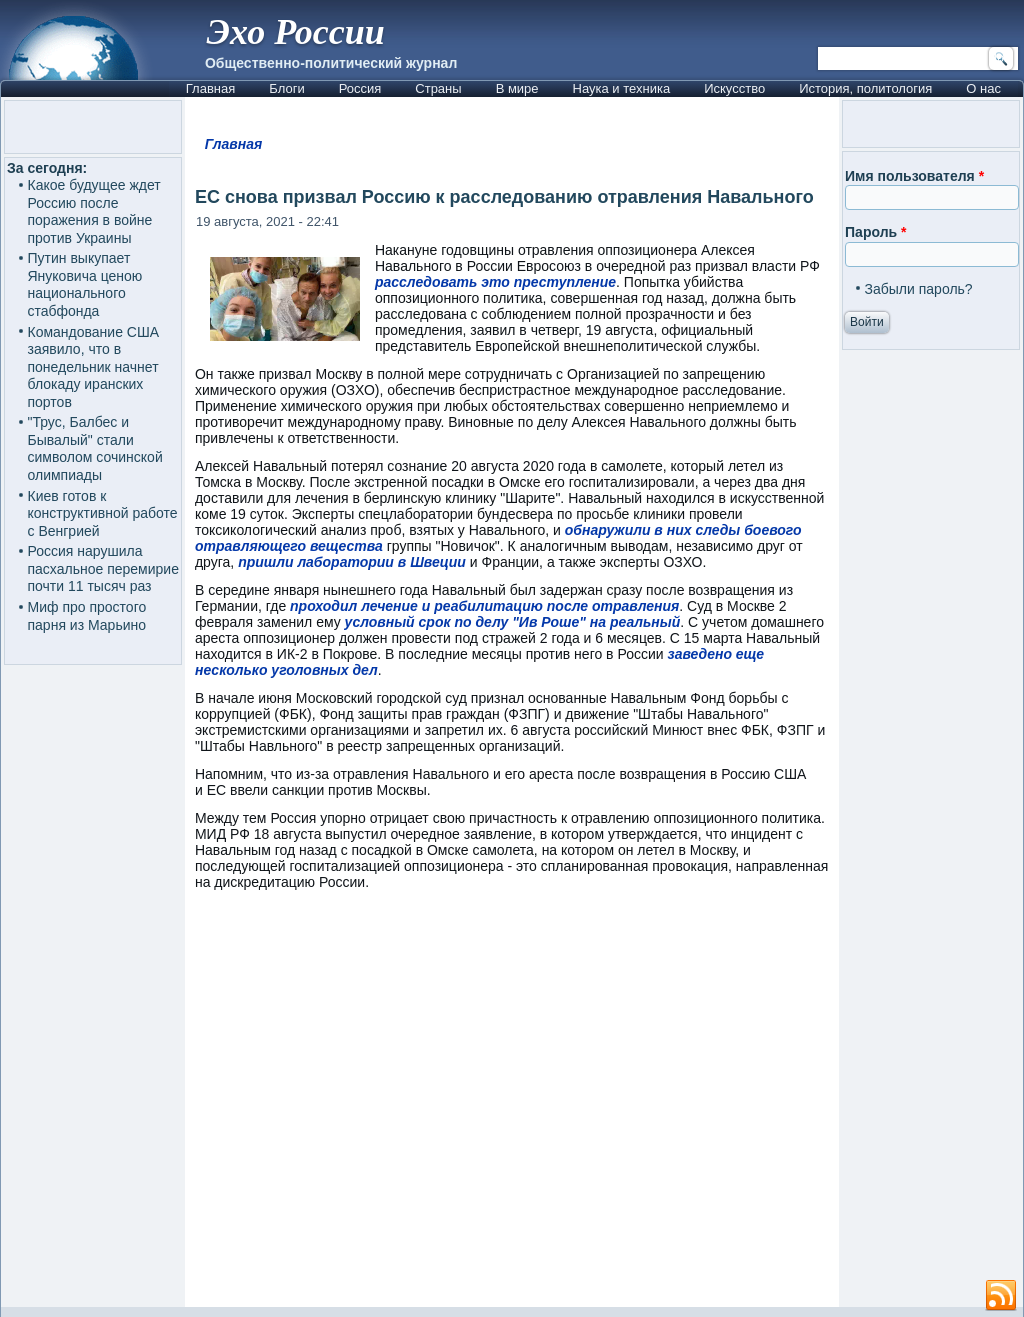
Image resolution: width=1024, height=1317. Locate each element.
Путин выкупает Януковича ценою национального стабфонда (85, 284)
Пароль (875, 232)
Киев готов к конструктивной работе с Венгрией (103, 513)
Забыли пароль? (919, 289)
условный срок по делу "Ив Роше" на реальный (513, 622)
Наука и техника (622, 88)
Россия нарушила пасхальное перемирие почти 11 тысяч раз (103, 568)
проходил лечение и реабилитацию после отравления (484, 606)
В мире (517, 88)
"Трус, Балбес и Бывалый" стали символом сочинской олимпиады (95, 448)
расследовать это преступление (495, 282)
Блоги (286, 88)
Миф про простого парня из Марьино (87, 616)
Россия (360, 88)
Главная (210, 88)
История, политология (865, 88)
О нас (983, 88)
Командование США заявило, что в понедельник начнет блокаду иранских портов (94, 367)
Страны (438, 88)
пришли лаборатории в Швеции (352, 562)
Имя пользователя (914, 176)
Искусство (734, 88)
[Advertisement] (512, 1108)
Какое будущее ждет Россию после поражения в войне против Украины (94, 211)
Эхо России (296, 32)
